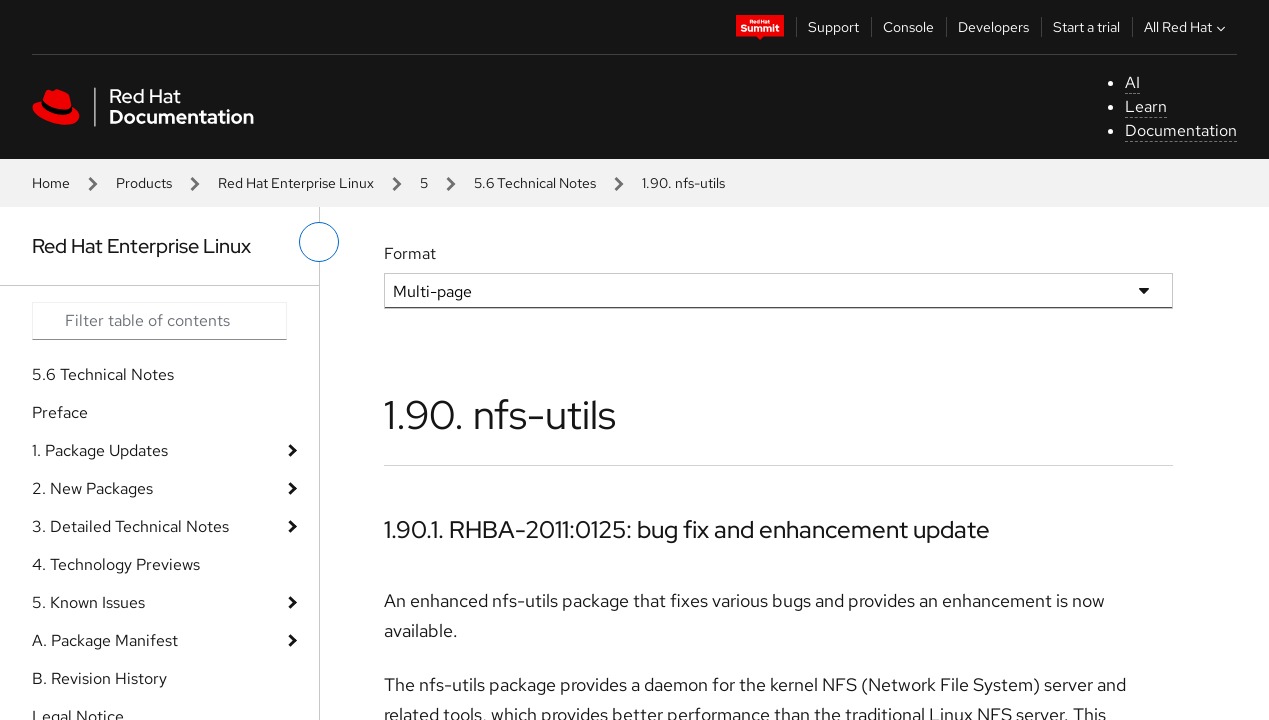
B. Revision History (99, 678)
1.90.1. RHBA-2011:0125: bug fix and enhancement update (687, 529)
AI (1132, 82)
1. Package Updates (100, 450)
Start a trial (1086, 27)
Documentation (1181, 130)
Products (144, 183)
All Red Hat (1187, 27)
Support (833, 27)
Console (908, 27)
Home (51, 183)
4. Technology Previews (116, 564)
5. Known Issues (88, 602)
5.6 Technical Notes (535, 183)
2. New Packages (92, 488)
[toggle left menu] (319, 242)
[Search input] (159, 321)
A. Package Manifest (105, 640)
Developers (993, 27)
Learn (1146, 106)
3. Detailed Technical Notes (130, 526)
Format (410, 253)
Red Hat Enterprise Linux (296, 183)
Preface (60, 412)
